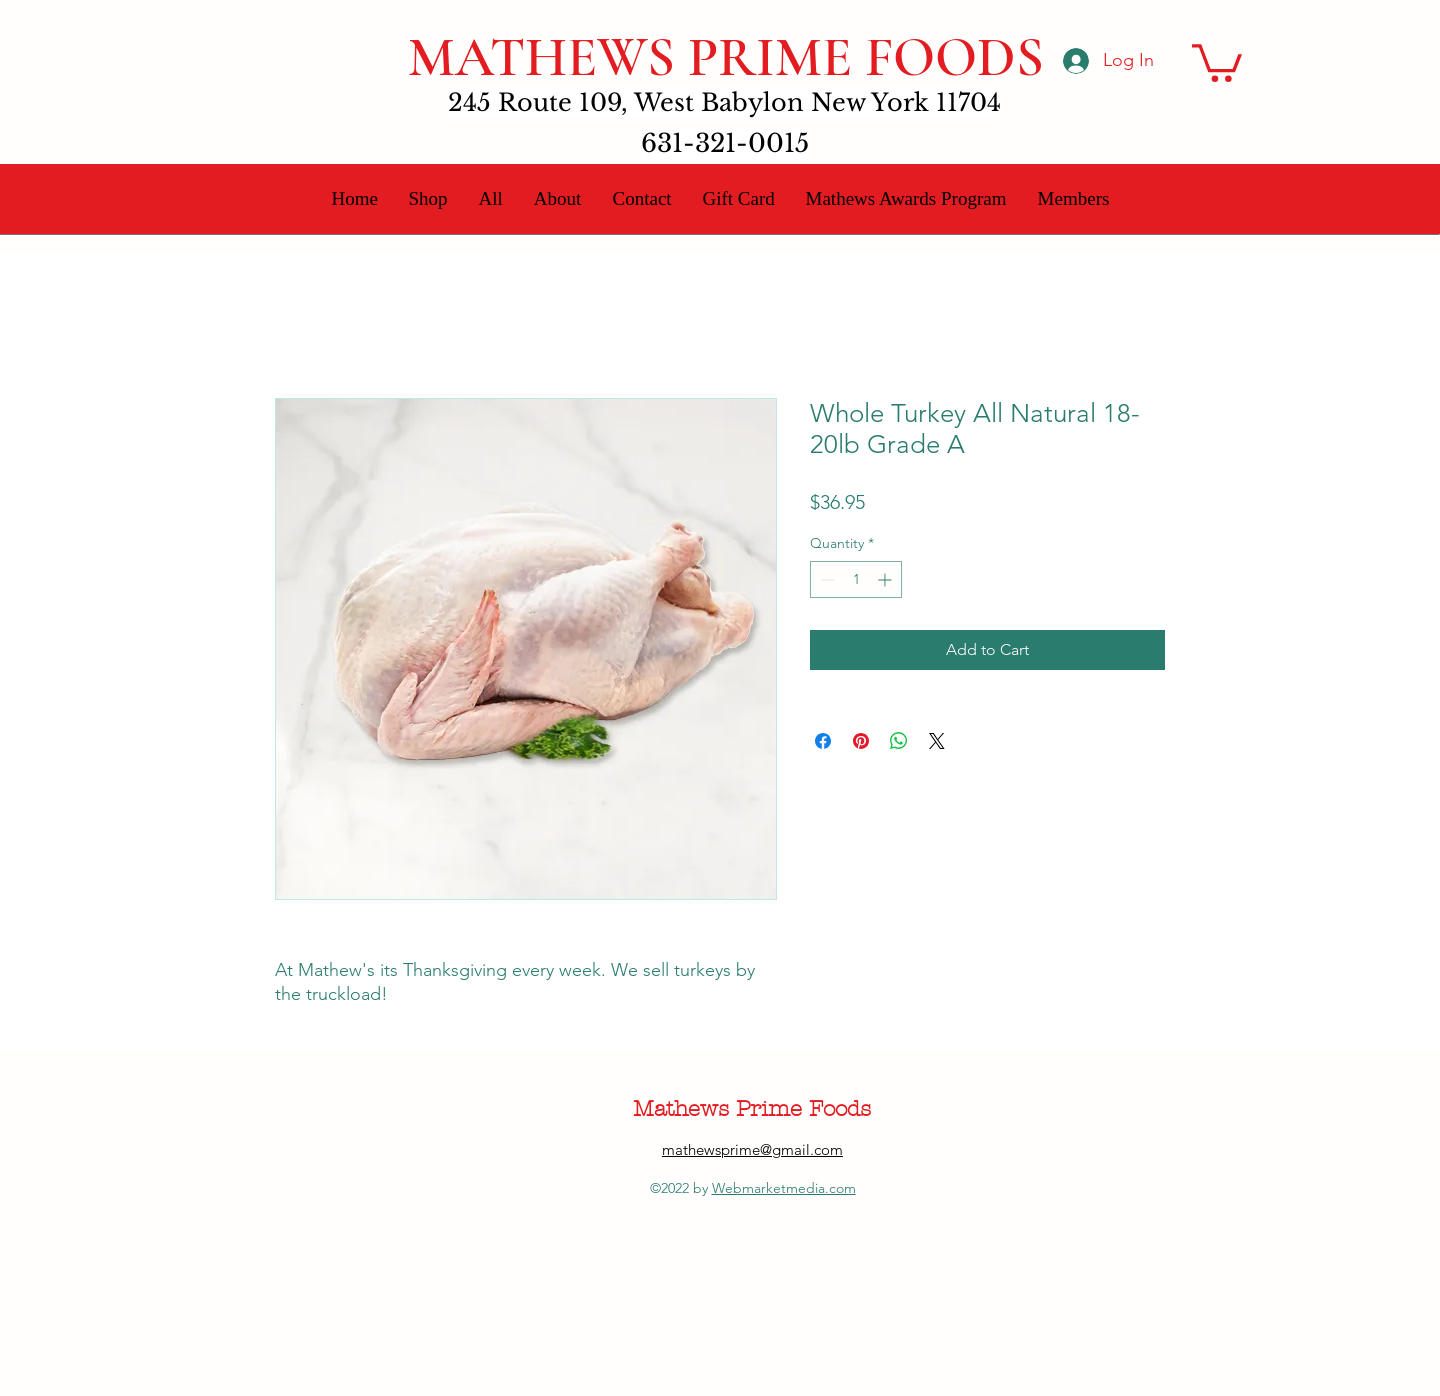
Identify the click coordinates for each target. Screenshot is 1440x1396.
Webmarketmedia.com (784, 1188)
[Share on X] (937, 741)
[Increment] (886, 579)
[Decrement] (825, 579)
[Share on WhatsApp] (899, 741)
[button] (1217, 61)
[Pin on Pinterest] (861, 741)
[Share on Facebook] (823, 741)
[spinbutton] (856, 579)
